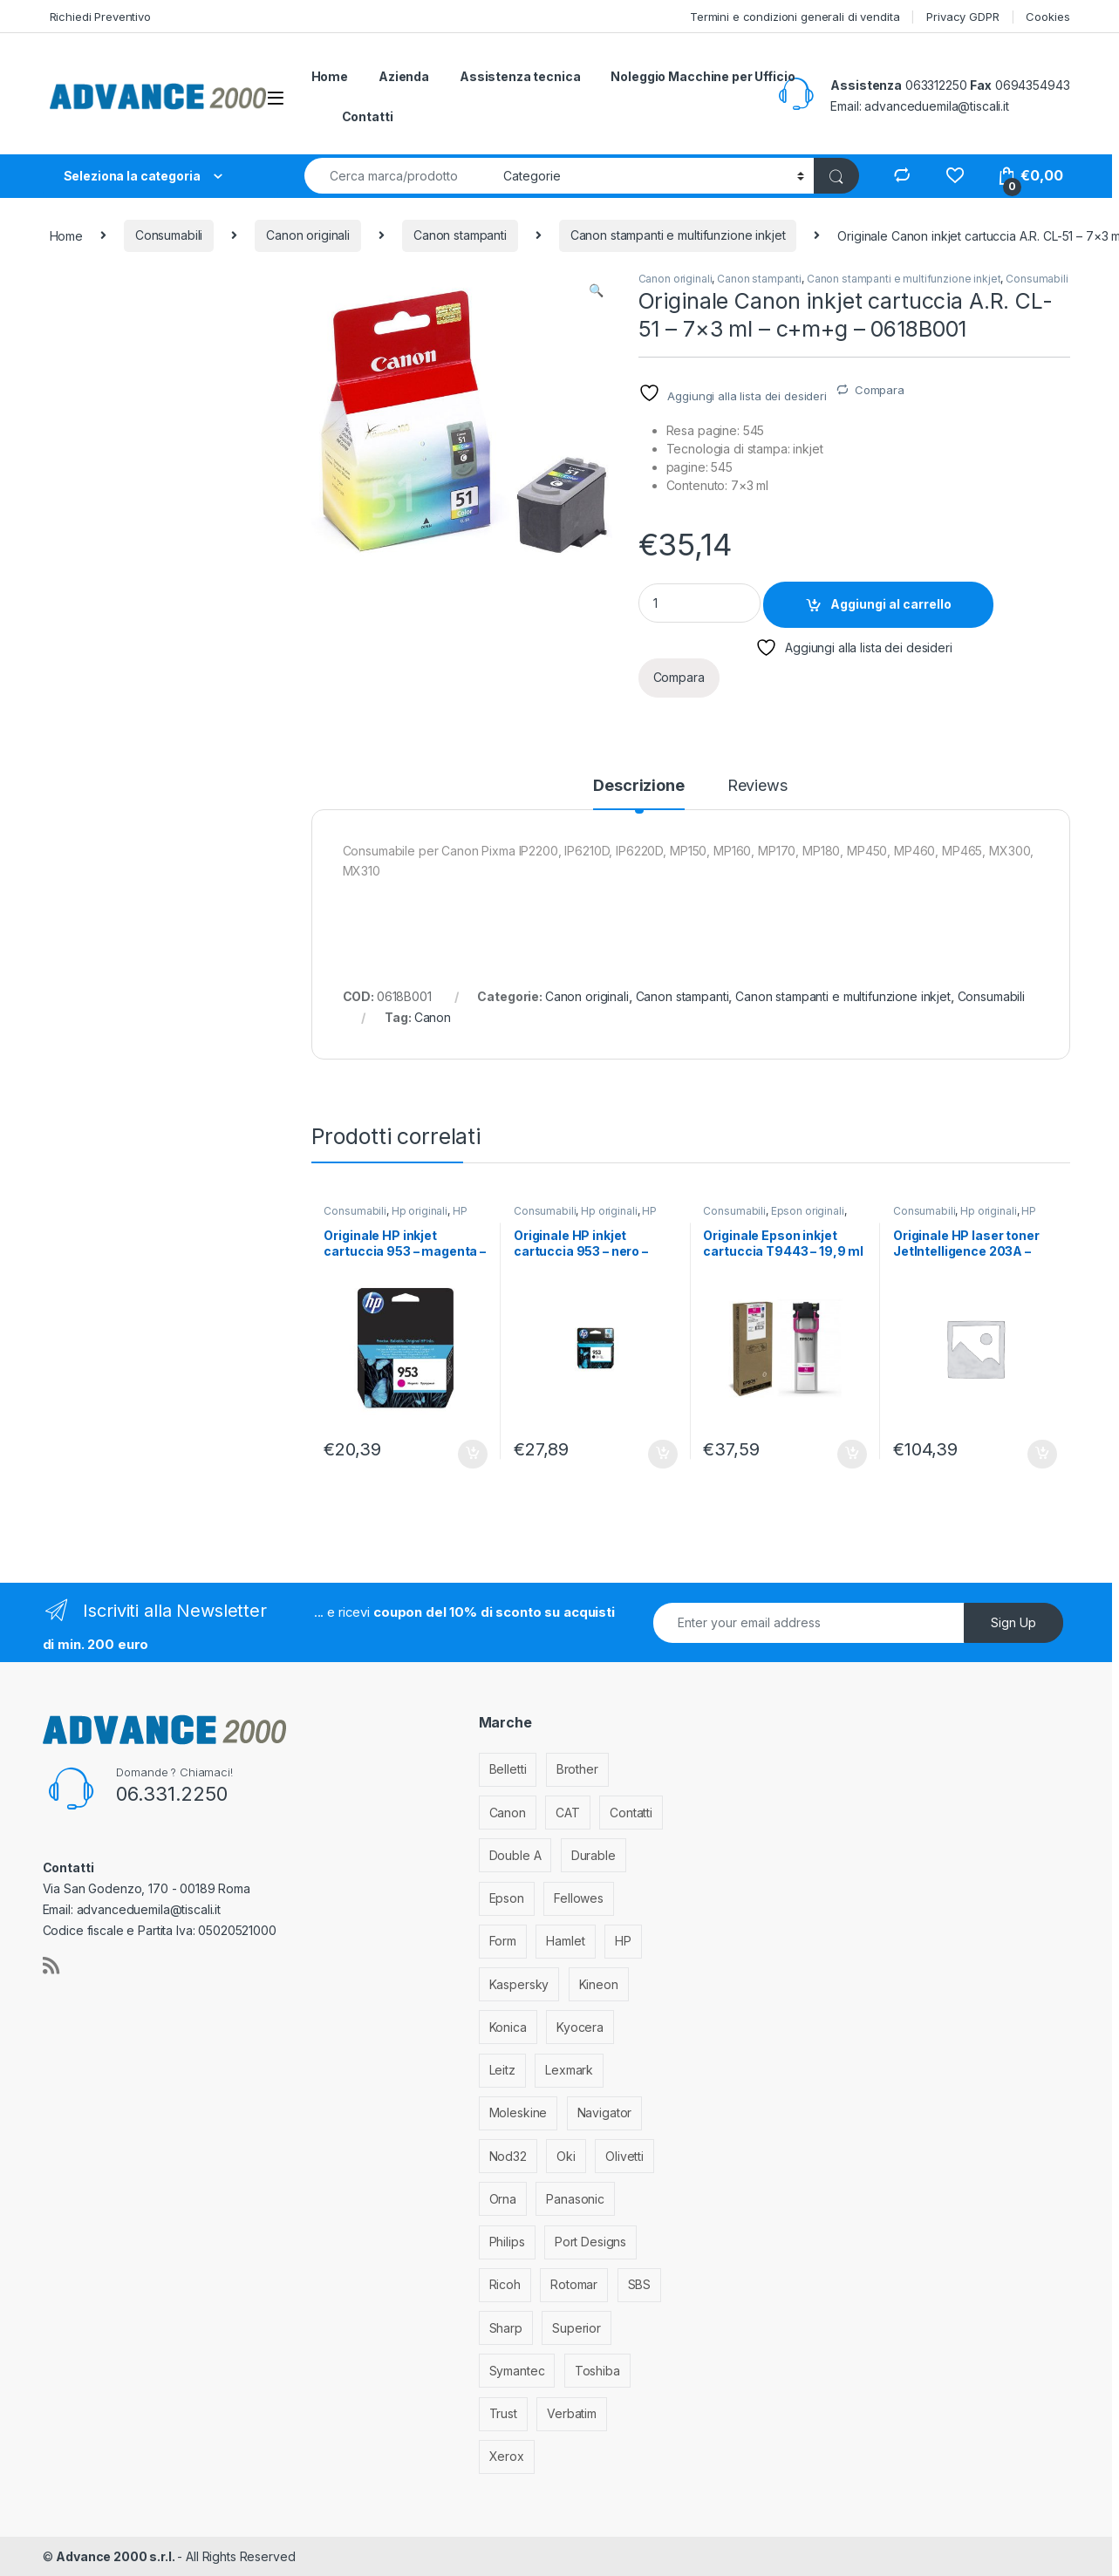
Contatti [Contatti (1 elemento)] (631, 1812)
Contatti (367, 116)
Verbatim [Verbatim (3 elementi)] (572, 2413)
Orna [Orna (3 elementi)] (502, 2198)
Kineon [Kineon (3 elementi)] (598, 1984)
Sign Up (1013, 1622)
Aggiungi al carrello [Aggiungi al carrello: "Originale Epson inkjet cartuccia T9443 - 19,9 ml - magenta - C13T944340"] (852, 1454)
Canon (432, 1017)
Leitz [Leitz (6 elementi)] (502, 2069)
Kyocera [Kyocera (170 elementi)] (580, 2027)
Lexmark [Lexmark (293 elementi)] (569, 2069)
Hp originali (419, 1210)
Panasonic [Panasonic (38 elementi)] (575, 2198)
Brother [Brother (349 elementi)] (577, 1769)
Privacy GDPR (962, 17)
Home (329, 76)
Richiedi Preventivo (100, 17)
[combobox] (399, 176)
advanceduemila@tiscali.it (936, 106)
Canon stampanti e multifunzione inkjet (678, 235)
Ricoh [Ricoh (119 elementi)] (505, 2284)
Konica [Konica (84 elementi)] (508, 2027)
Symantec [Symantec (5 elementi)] (517, 2370)
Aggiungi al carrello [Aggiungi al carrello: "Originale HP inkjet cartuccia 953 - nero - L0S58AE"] (663, 1454)
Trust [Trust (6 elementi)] (503, 2413)
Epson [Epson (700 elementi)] (506, 1898)
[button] (596, 290)
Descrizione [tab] (638, 786)
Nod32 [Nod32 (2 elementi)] (508, 2156)
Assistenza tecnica (520, 76)
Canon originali (308, 235)
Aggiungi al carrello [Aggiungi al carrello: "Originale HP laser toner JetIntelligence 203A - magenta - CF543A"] (1042, 1454)
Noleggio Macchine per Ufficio (703, 76)
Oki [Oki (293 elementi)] (566, 2156)
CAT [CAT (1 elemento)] (568, 1812)
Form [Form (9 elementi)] (502, 1940)
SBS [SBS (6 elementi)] (640, 2284)
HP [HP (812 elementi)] (623, 1940)
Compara (879, 390)
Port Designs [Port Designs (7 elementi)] (590, 2241)
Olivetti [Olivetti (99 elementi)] (624, 2156)
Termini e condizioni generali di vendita (794, 17)
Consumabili (168, 235)
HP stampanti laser (964, 1216)
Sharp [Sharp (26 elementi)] (505, 2327)
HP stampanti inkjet (395, 1216)
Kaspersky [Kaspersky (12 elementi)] (519, 1984)
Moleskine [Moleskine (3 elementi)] (518, 2112)
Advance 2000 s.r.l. (116, 2556)
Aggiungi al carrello (891, 603)
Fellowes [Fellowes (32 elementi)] (579, 1898)
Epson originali (807, 1210)
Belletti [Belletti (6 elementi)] (508, 1769)
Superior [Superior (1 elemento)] (576, 2327)
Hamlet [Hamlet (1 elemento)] (565, 1940)
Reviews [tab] (757, 786)
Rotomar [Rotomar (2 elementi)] (573, 2284)
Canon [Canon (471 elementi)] (507, 1812)
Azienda (404, 76)
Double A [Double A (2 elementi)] (515, 1855)
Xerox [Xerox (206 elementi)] (506, 2456)
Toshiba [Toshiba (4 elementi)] (597, 2370)
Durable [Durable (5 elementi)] (593, 1855)
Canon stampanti (460, 235)
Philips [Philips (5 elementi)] (507, 2241)
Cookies (1047, 17)
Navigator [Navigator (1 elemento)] (604, 2112)
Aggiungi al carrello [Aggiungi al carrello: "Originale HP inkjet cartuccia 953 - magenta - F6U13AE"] (473, 1454)
